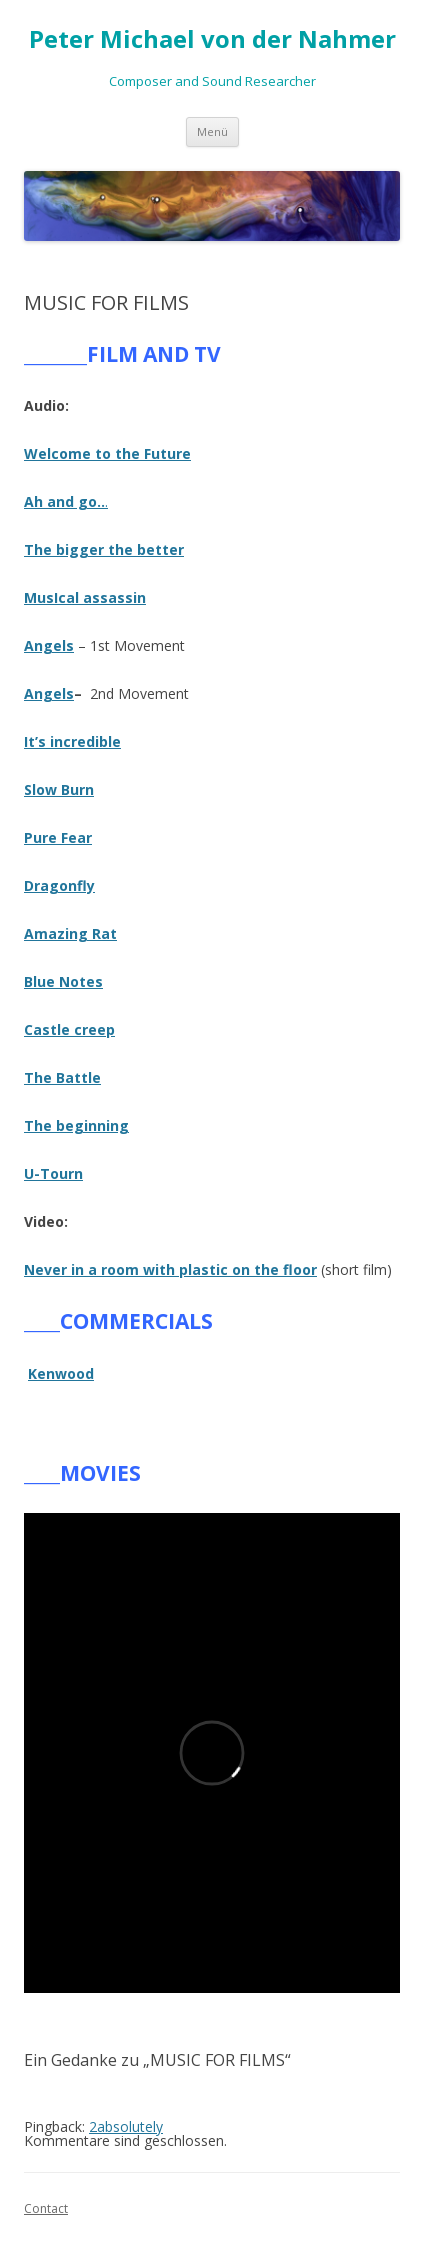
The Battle (62, 1077)
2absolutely (126, 2126)
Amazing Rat (70, 933)
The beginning (76, 1125)
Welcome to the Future (107, 453)
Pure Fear (58, 837)
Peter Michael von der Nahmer (212, 39)
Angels (49, 693)
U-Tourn (53, 1173)
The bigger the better (104, 549)
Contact (46, 2208)
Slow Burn (59, 789)
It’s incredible (72, 741)
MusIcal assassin (85, 597)
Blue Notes (63, 981)
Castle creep (69, 1029)
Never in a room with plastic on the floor (170, 1269)
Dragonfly (59, 885)
